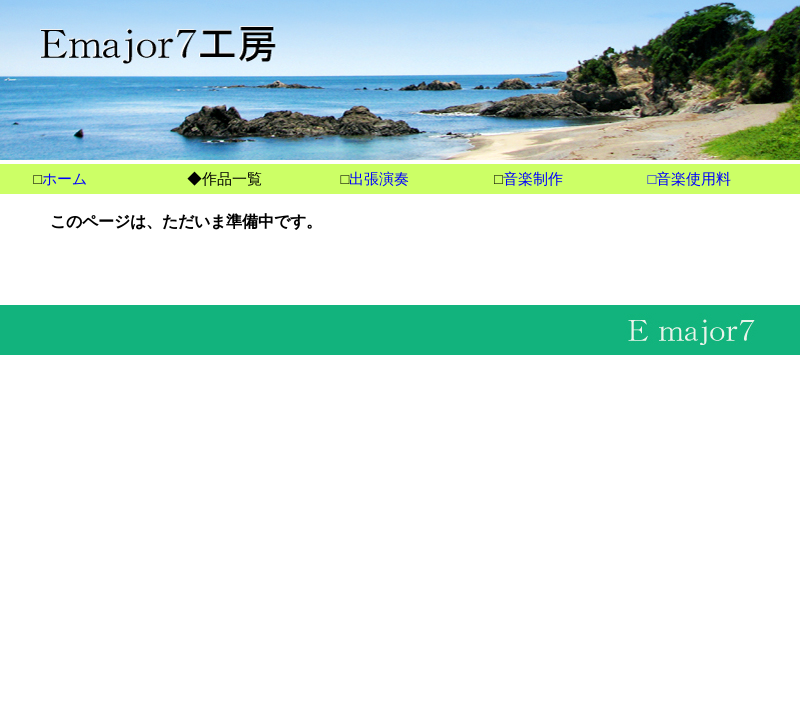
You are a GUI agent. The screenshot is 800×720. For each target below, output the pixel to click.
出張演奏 (379, 179)
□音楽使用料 (689, 179)
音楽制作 (533, 179)
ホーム (64, 179)
